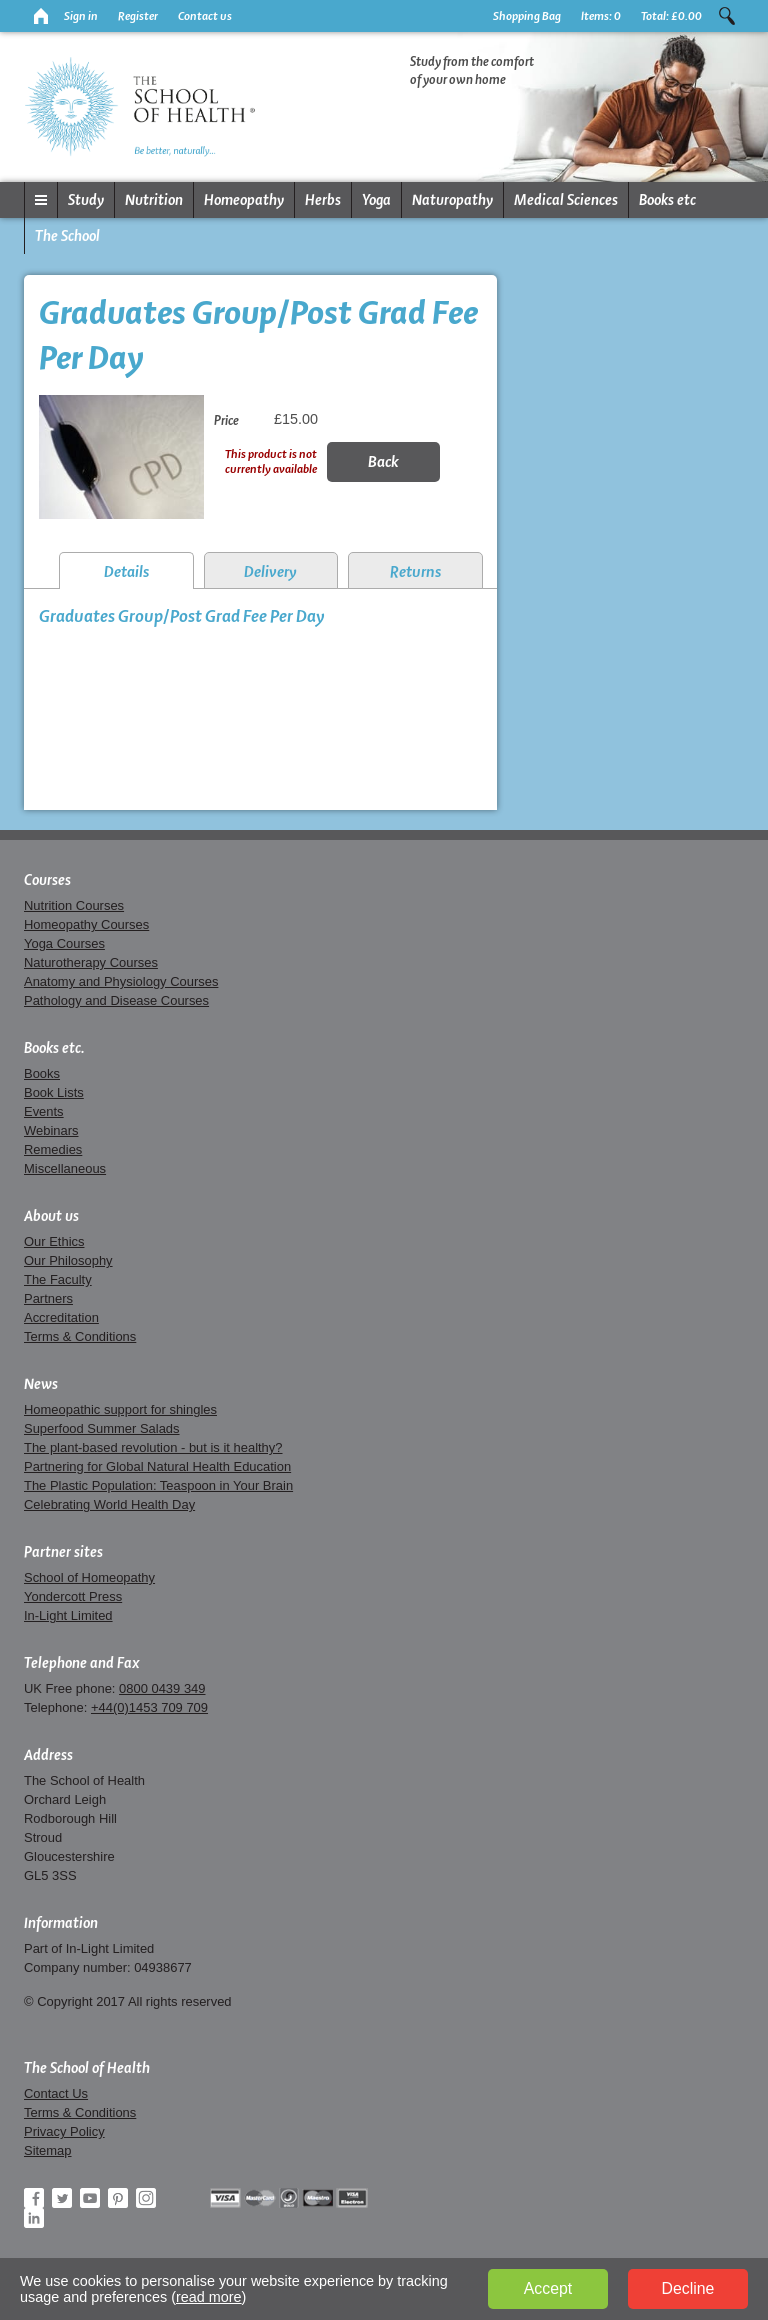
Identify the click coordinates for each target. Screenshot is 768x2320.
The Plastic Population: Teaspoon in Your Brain (158, 1485)
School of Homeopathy (89, 1577)
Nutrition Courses (74, 905)
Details (126, 571)
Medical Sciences (566, 200)
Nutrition (154, 200)
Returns (415, 571)
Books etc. (54, 1048)
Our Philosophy (68, 1260)
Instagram (146, 2198)
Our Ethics (54, 1241)
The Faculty (58, 1279)
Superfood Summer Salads (102, 1428)
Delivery (270, 571)
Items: (601, 16)
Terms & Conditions (80, 1336)
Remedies (53, 1149)
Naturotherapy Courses (91, 962)
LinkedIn (34, 2218)
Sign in (81, 16)
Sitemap (48, 2150)
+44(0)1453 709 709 (149, 1707)
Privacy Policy (64, 2131)
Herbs (323, 200)
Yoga (376, 200)
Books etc (667, 200)
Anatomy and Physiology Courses (121, 981)
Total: (671, 16)
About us (51, 1216)
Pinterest (118, 2198)
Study (86, 200)
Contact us (205, 16)
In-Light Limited (68, 1615)
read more (209, 2297)
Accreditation (61, 1317)
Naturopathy (452, 200)
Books (42, 1073)
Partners (48, 1298)
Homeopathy (244, 200)
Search (727, 16)
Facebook (34, 2198)
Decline (688, 2288)
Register (138, 16)
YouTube (90, 2198)
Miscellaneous (65, 1168)
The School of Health (87, 2068)
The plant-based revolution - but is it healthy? (153, 1447)
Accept (548, 2288)
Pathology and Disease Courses (116, 1000)
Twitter (62, 2198)
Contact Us (56, 2093)
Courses (47, 880)
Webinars (51, 1130)
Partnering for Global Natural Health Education (157, 1466)
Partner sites (63, 1552)
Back (383, 461)
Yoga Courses (64, 943)
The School (67, 236)
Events (44, 1111)
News (41, 1384)
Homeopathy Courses (86, 924)
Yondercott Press (73, 1596)
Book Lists (54, 1092)
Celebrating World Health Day (109, 1504)
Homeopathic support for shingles (120, 1409)
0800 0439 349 (162, 1688)
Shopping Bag (527, 16)
